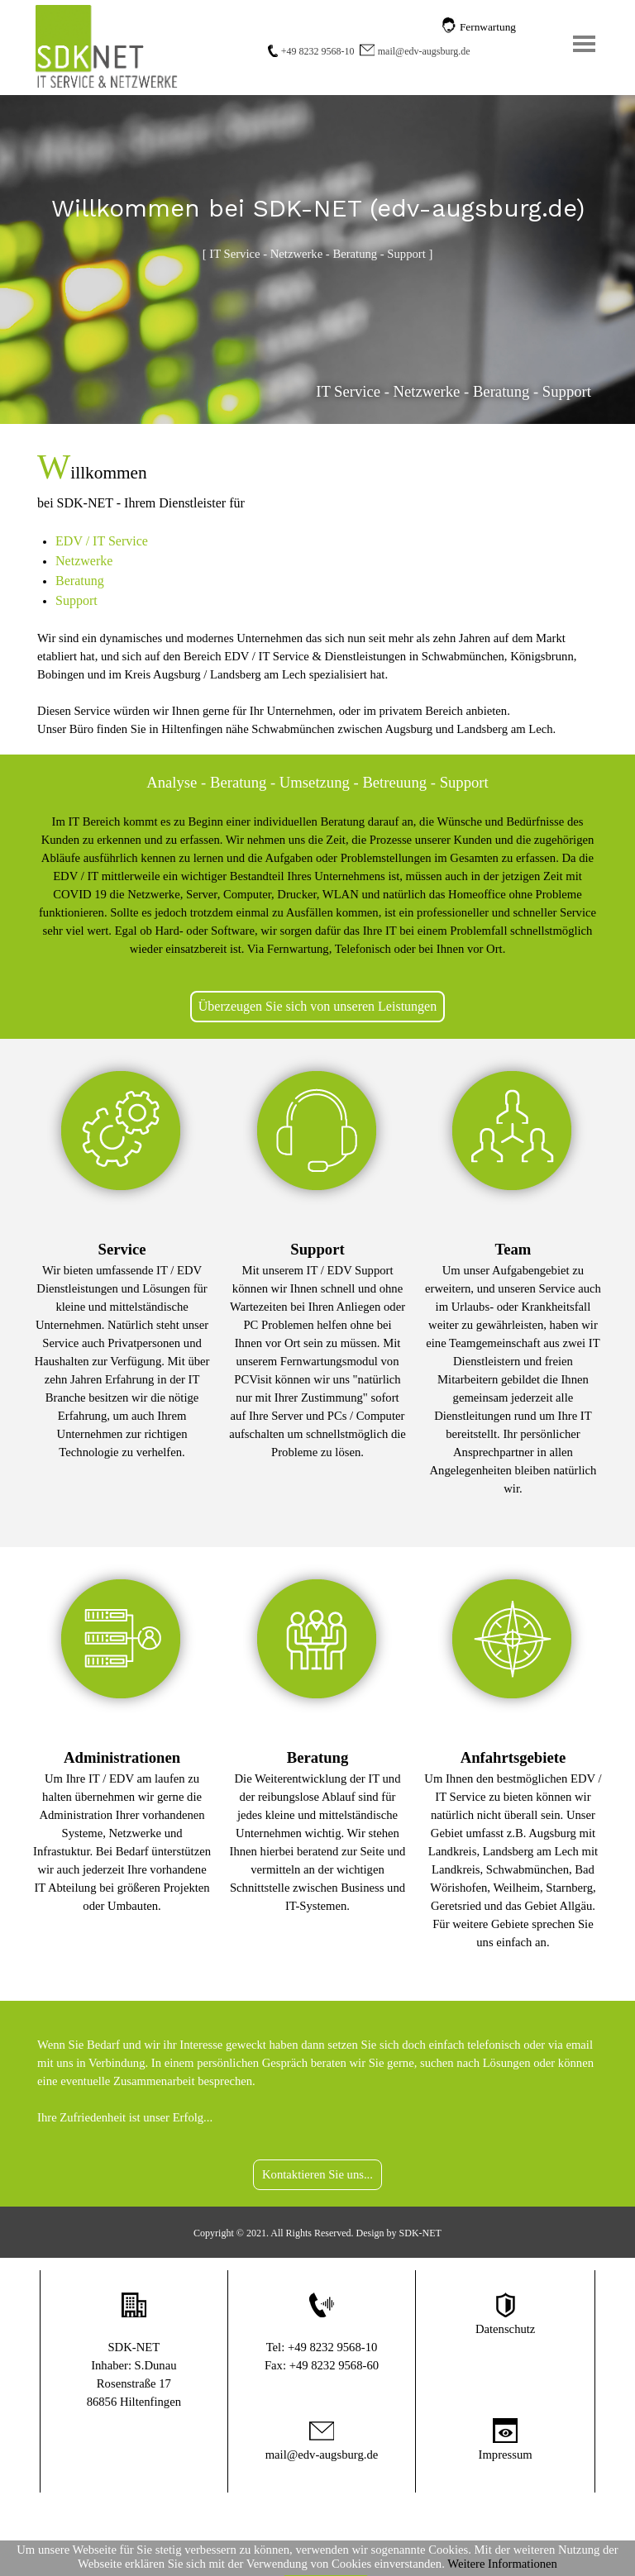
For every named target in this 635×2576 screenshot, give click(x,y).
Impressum (505, 2454)
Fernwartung (488, 27)
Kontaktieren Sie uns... (317, 2174)
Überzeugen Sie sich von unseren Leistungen (317, 1006)
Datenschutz (505, 2329)
